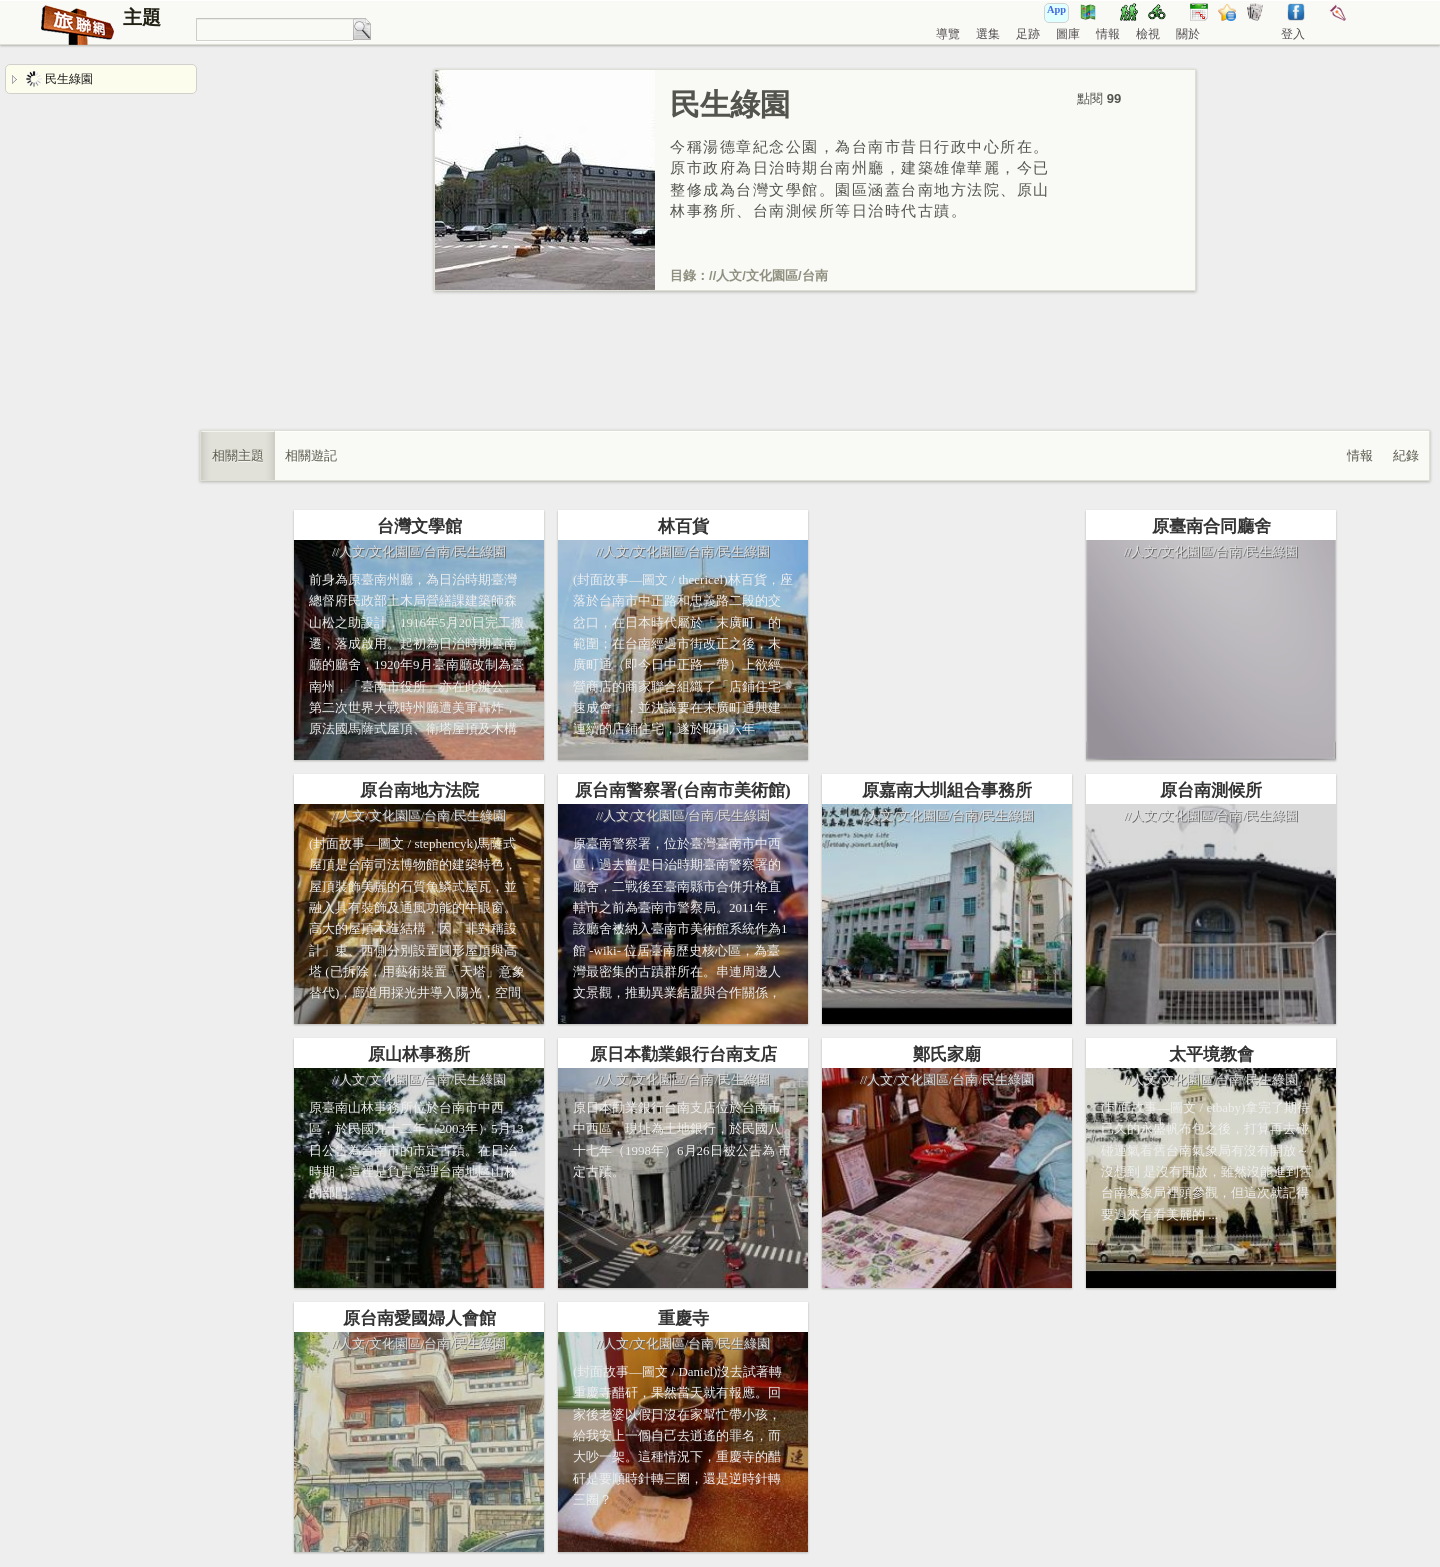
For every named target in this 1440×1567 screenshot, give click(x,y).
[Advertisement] (815, 381)
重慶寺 (683, 1318)
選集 (988, 34)
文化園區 (772, 275)
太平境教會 (1211, 1054)
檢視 (1148, 34)
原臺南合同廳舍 (1211, 526)
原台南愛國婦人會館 (419, 1318)
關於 (1188, 34)
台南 (815, 275)
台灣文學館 (419, 526)
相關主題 (238, 455)
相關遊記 (311, 455)
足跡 (1028, 34)
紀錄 (1406, 455)
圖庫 (1068, 34)
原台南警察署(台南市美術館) (682, 790)
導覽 (948, 34)
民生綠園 (59, 79)
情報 (1108, 34)
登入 (1293, 34)
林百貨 (683, 526)
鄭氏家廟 (947, 1054)
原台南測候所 (1211, 790)
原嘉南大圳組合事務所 (947, 790)
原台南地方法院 (419, 790)
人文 (729, 275)
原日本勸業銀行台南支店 (683, 1054)
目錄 (683, 275)
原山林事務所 (419, 1054)
